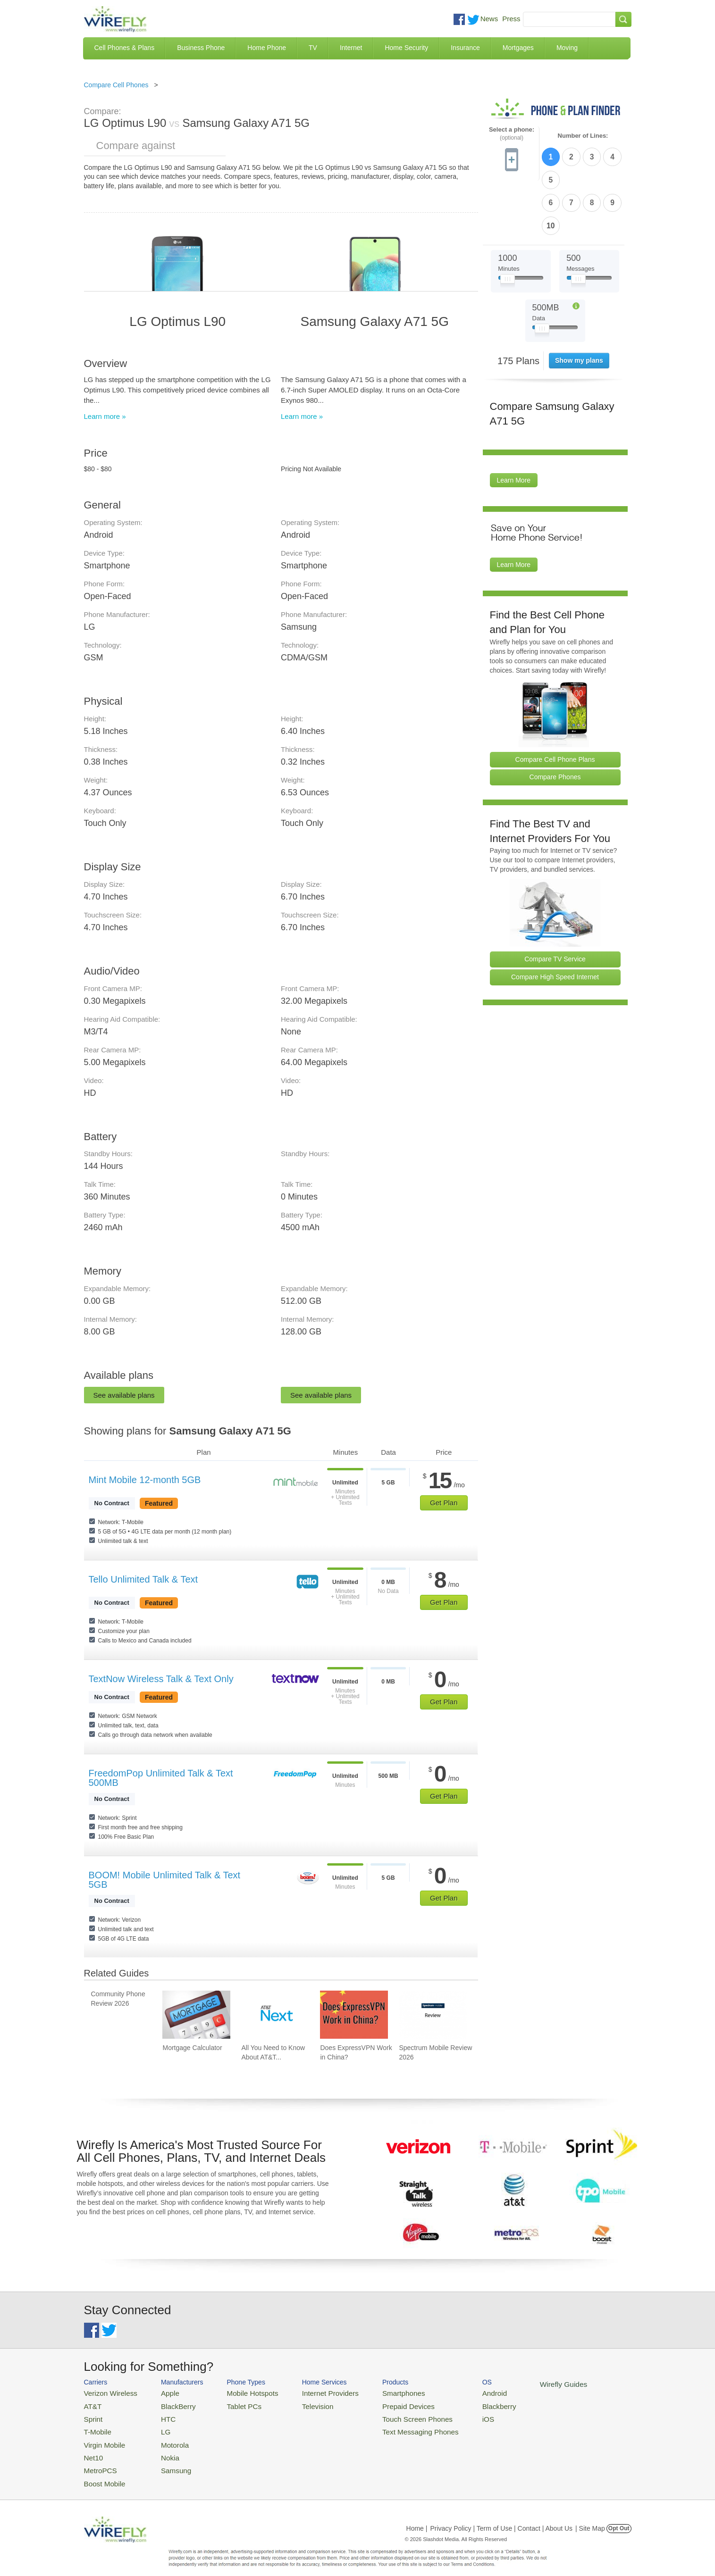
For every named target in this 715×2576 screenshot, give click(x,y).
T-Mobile (96, 2426)
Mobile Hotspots (241, 2392)
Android (458, 2392)
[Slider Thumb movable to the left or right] (507, 225)
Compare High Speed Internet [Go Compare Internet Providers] (555, 921)
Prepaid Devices (381, 2404)
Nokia (160, 2449)
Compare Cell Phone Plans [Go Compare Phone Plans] (555, 703)
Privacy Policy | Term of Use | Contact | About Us (501, 2516)
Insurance (465, 47)
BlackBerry (168, 2404)
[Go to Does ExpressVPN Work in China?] (354, 2015)
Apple (160, 2392)
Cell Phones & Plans (124, 47)
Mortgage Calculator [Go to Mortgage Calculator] (192, 2047)
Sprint (92, 2415)
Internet (351, 47)
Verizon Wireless (107, 2392)
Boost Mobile (101, 2472)
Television (299, 2404)
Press (511, 19)
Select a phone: (511, 133)
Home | (417, 2516)
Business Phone (201, 47)
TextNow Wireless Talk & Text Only (161, 1679)
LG (157, 2426)
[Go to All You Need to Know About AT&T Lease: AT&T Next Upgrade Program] (275, 2015)
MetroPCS (98, 2460)
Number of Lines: (583, 136)
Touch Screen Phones (389, 2415)
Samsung (166, 2460)
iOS (452, 2415)
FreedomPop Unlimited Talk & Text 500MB (161, 1777)
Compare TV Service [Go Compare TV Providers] (555, 903)
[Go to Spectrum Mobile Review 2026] (433, 2015)
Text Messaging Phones (391, 2426)
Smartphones (377, 2392)
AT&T (91, 2404)
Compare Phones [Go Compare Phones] (555, 721)
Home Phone (266, 47)
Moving (567, 47)
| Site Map (590, 2516)
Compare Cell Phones (116, 85)
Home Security (406, 47)
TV (313, 47)
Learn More (514, 424)
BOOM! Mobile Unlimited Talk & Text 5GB (165, 1879)
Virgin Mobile (101, 2438)
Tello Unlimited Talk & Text (143, 1579)
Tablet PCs (234, 2404)
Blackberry (461, 2404)
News (489, 19)
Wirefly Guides (521, 2383)
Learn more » (105, 416)
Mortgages (518, 47)
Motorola (165, 2438)
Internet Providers (310, 2392)
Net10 (92, 2449)
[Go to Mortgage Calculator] (196, 2015)
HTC (159, 2415)
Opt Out (619, 2516)
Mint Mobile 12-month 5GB (145, 1479)
